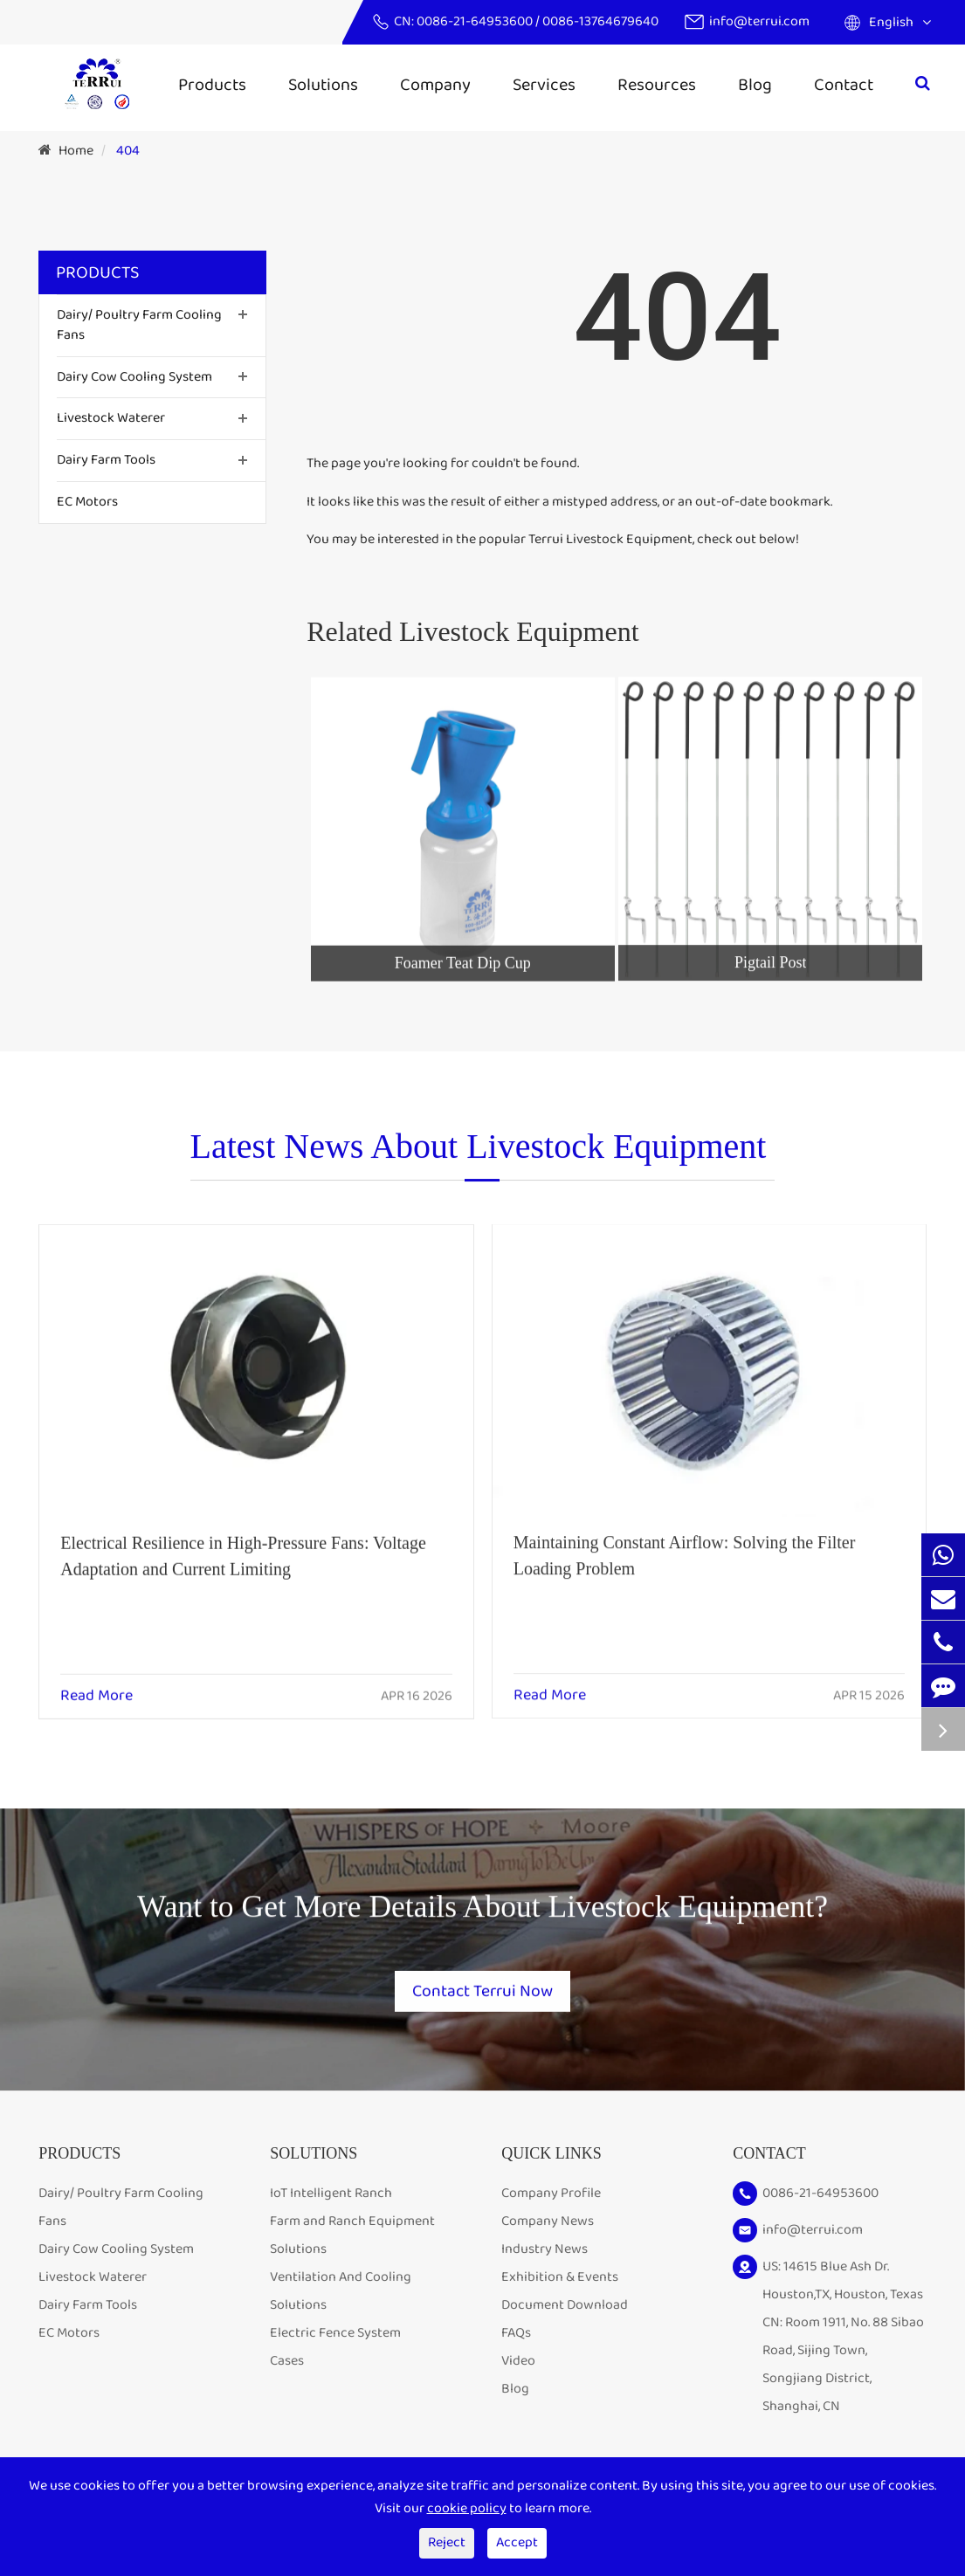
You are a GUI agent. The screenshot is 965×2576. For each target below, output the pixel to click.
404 (128, 151)
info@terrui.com (759, 21)
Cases (287, 2365)
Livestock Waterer (111, 418)
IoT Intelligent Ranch (331, 2197)
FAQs (516, 2337)
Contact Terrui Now (482, 1984)
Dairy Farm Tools (106, 460)
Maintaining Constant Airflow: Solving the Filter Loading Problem (685, 1538)
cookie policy (467, 2508)
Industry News (544, 2253)
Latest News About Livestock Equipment (478, 1156)
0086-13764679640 (600, 21)
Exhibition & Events (559, 2281)
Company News (547, 2225)
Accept (517, 2542)
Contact (843, 85)
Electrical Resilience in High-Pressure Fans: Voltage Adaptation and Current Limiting (243, 1541)
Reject (446, 2542)
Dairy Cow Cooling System (134, 377)
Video (518, 2365)
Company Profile (551, 2197)
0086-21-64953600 (476, 21)
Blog (755, 85)
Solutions (323, 85)
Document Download (564, 2309)
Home (76, 151)
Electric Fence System (335, 2337)
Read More (96, 1681)
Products (212, 85)
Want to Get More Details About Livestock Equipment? (482, 1918)
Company (435, 85)
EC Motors (87, 502)
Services (544, 85)
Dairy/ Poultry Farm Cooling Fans (139, 325)
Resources (656, 85)
